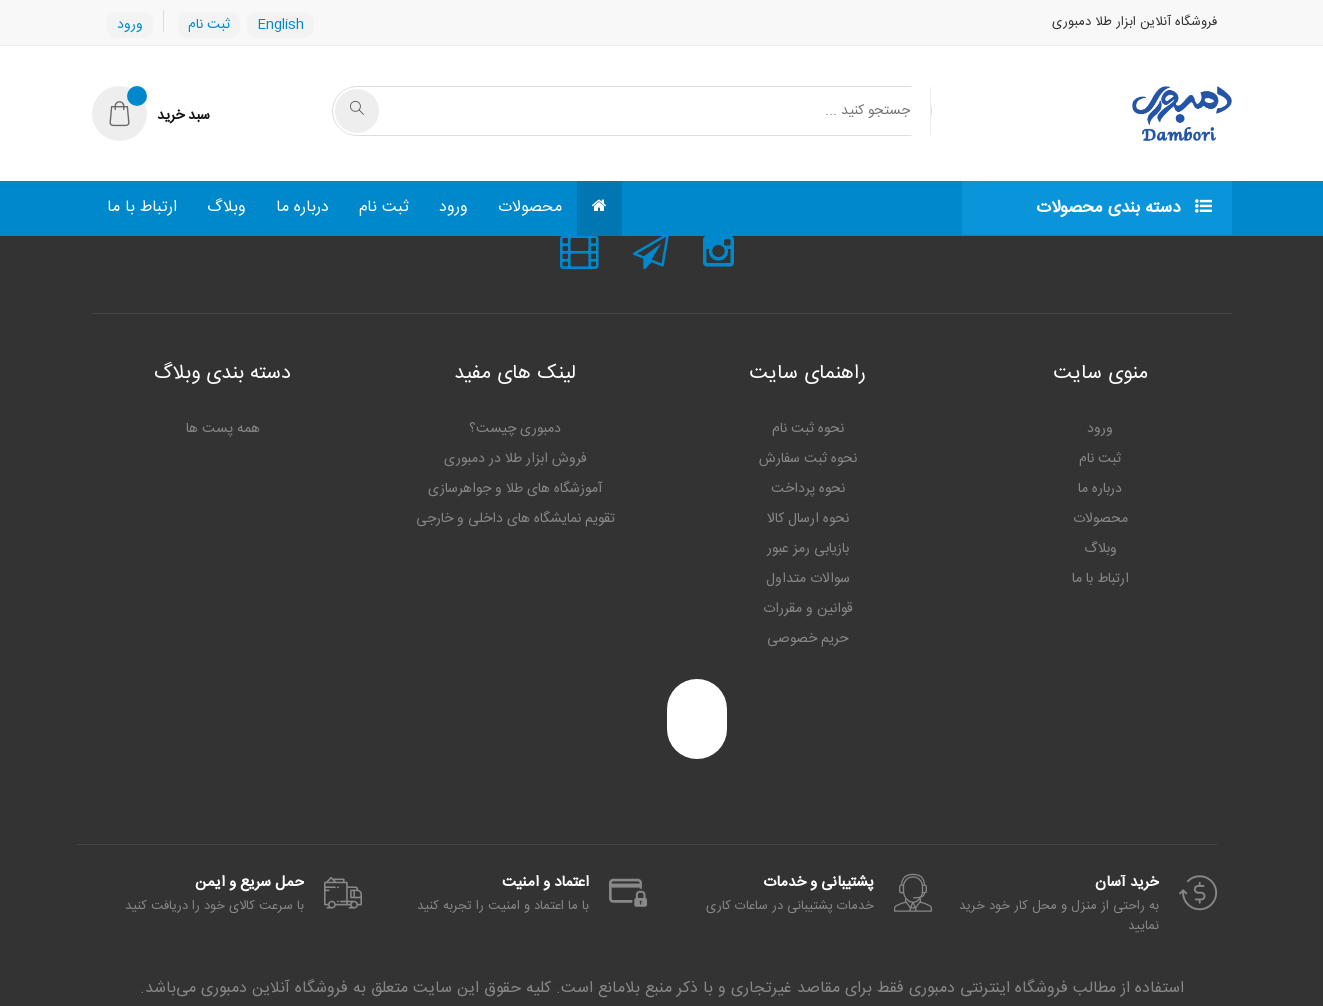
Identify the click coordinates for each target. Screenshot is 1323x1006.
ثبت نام (209, 25)
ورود (130, 25)
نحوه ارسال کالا (808, 519)
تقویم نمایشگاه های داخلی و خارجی (515, 519)
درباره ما (302, 207)
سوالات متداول (808, 579)
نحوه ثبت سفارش (808, 459)
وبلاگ (226, 207)
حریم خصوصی (808, 639)
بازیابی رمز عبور (808, 549)
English (280, 25)
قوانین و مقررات (808, 609)
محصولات (530, 207)
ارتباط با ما (142, 207)
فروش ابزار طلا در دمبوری (515, 459)
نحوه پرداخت (808, 489)
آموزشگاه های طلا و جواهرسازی (515, 489)
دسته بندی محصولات (1124, 208)
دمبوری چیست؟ (515, 429)
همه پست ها (223, 429)
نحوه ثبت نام (808, 429)
